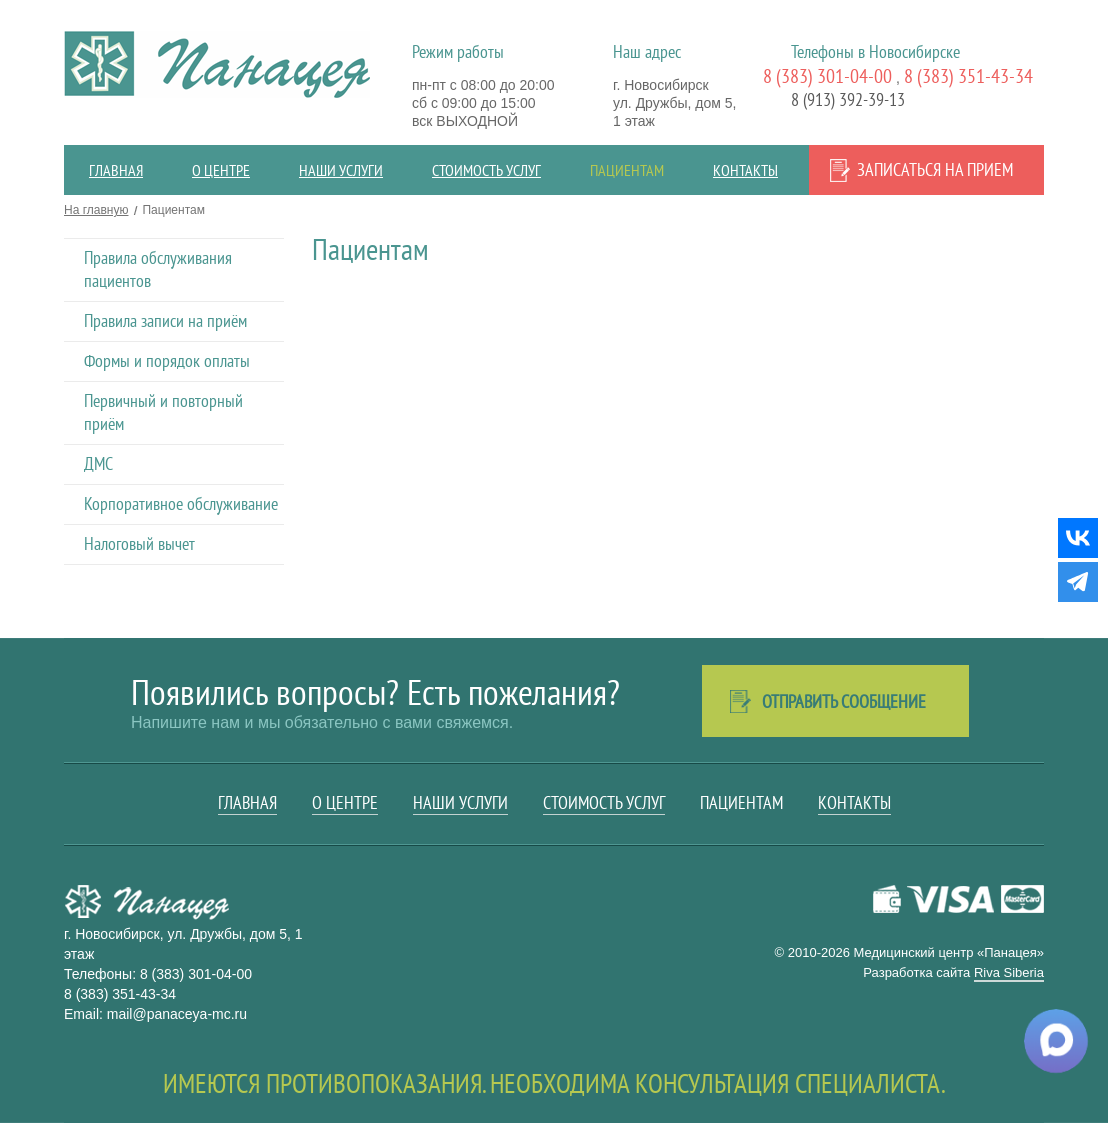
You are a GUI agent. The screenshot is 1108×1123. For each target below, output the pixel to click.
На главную (96, 210)
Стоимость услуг (486, 170)
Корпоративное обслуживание (181, 503)
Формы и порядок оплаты (167, 360)
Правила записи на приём (165, 320)
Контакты (745, 170)
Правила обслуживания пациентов (158, 269)
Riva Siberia (1009, 972)
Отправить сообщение (844, 701)
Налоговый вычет (139, 543)
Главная (116, 170)
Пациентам (627, 170)
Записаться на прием (935, 169)
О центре (221, 170)
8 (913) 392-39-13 (848, 99)
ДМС (98, 463)
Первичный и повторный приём (163, 412)
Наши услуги (341, 170)
